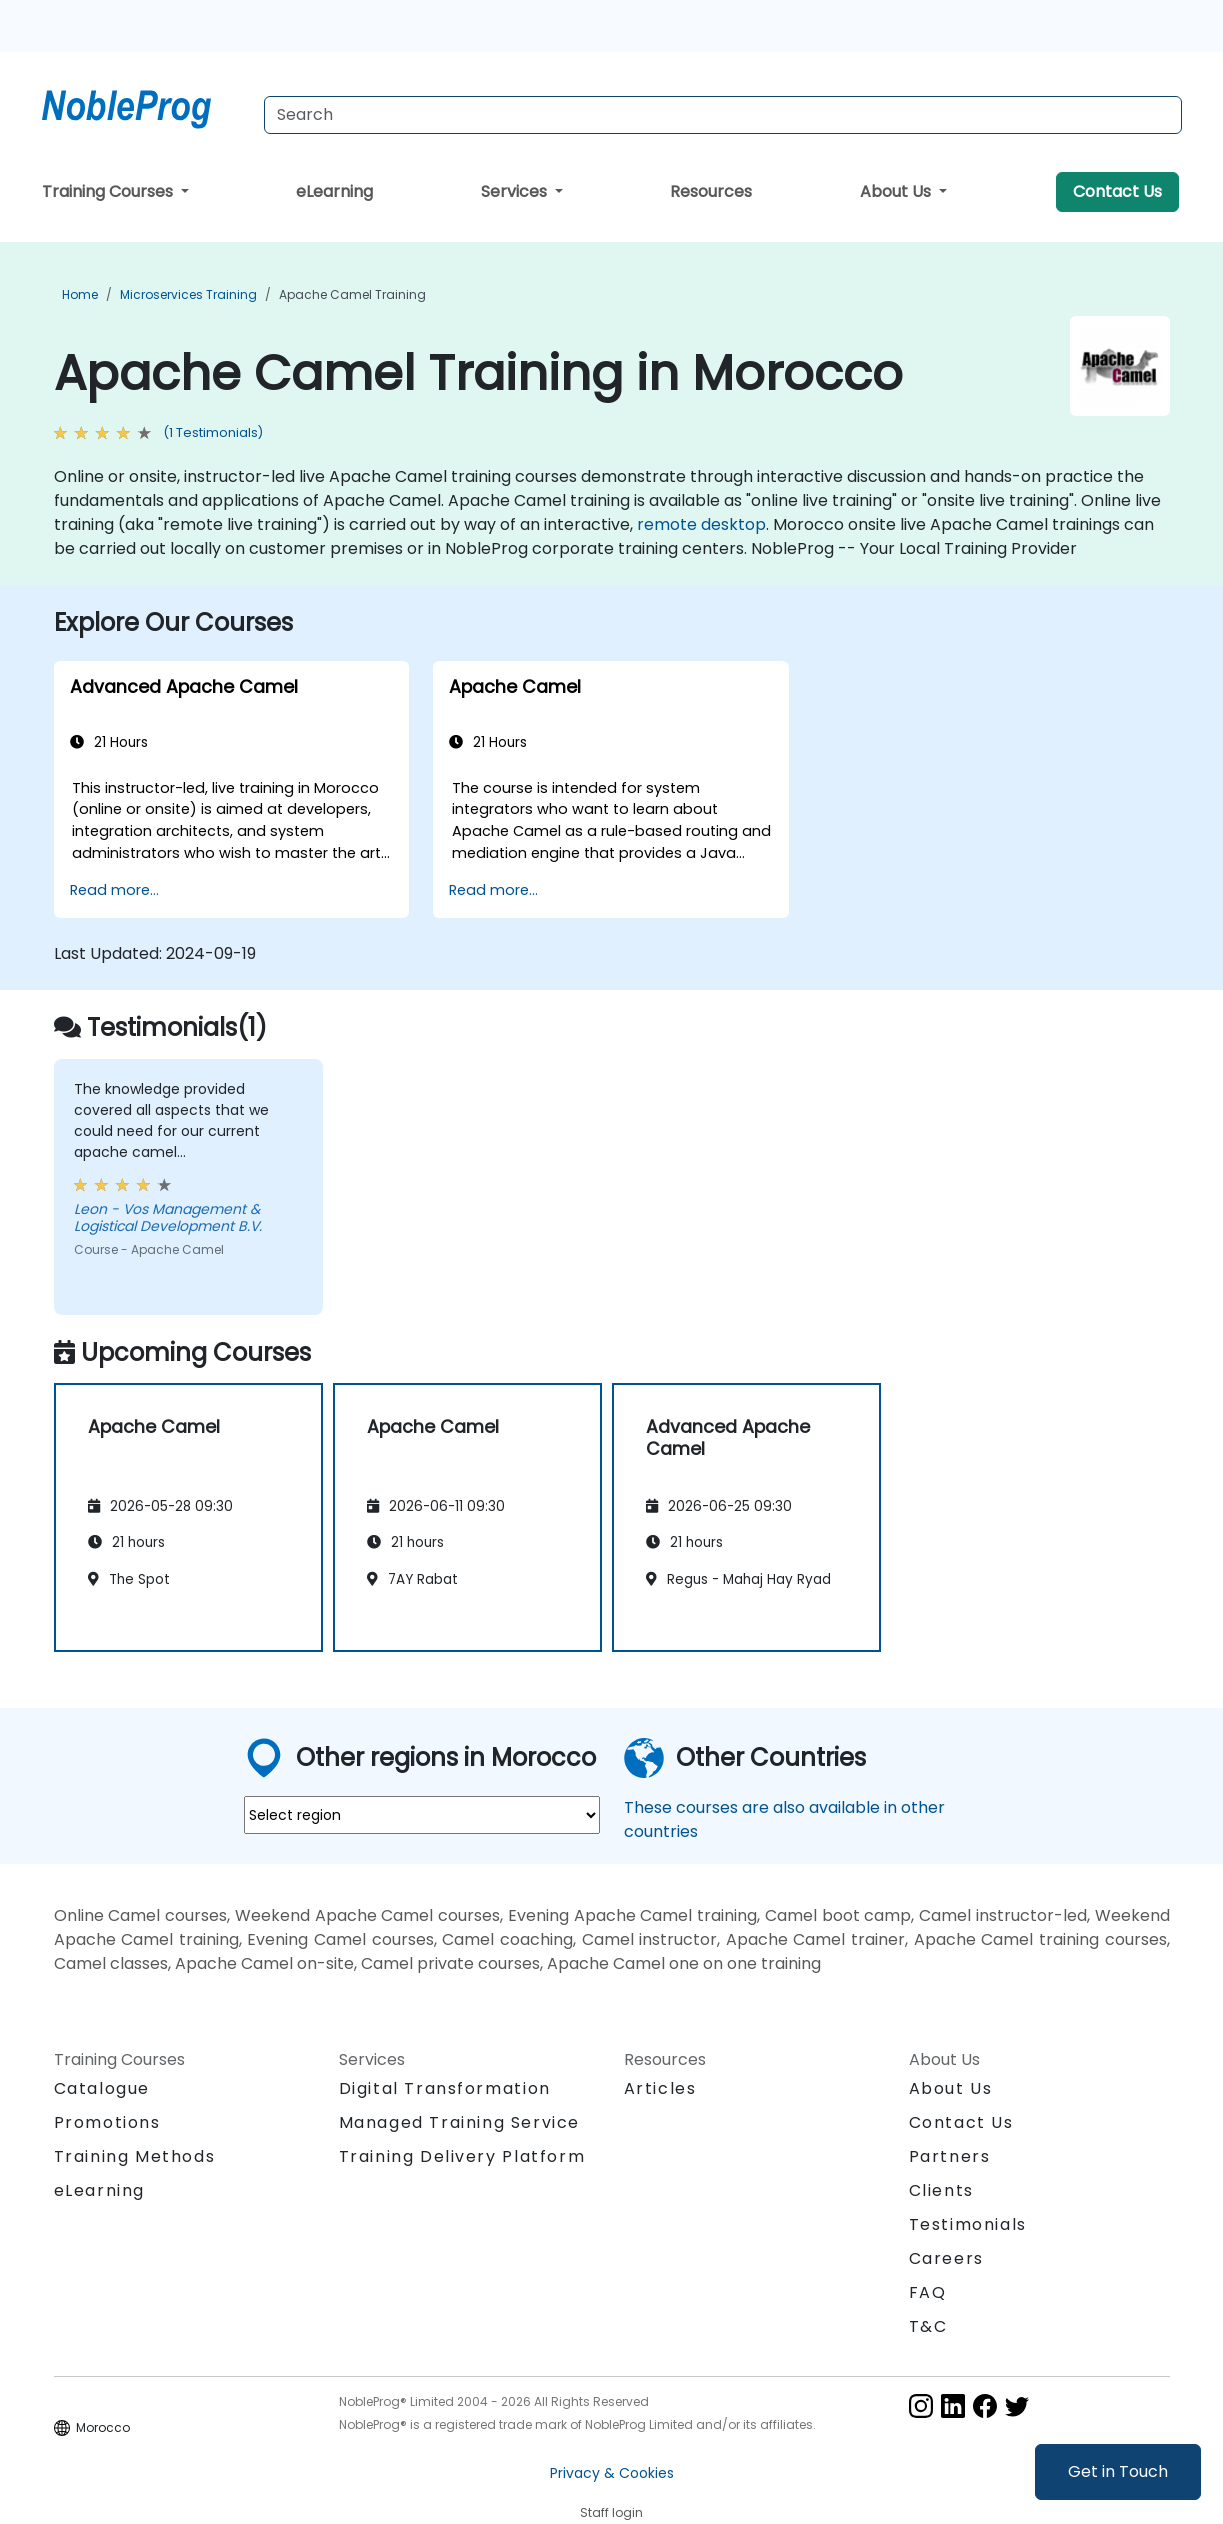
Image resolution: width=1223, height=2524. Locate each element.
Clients (941, 2190)
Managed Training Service (459, 2122)
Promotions (107, 2122)
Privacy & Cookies (612, 2473)
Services (516, 191)
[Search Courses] (723, 115)
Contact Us (1117, 191)
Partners (950, 2156)
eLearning (334, 191)
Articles (660, 2088)
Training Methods (135, 2156)
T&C (928, 2326)
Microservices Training (188, 294)
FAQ (928, 2292)
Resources (711, 191)
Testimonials (968, 2224)
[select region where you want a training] (422, 1815)
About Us (897, 191)
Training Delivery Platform (462, 2156)
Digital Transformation (445, 2088)
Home (80, 294)
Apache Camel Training (352, 294)
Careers (946, 2258)
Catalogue (102, 2088)
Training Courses (109, 191)
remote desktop (701, 524)
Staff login (611, 2512)
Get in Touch (1118, 2471)
